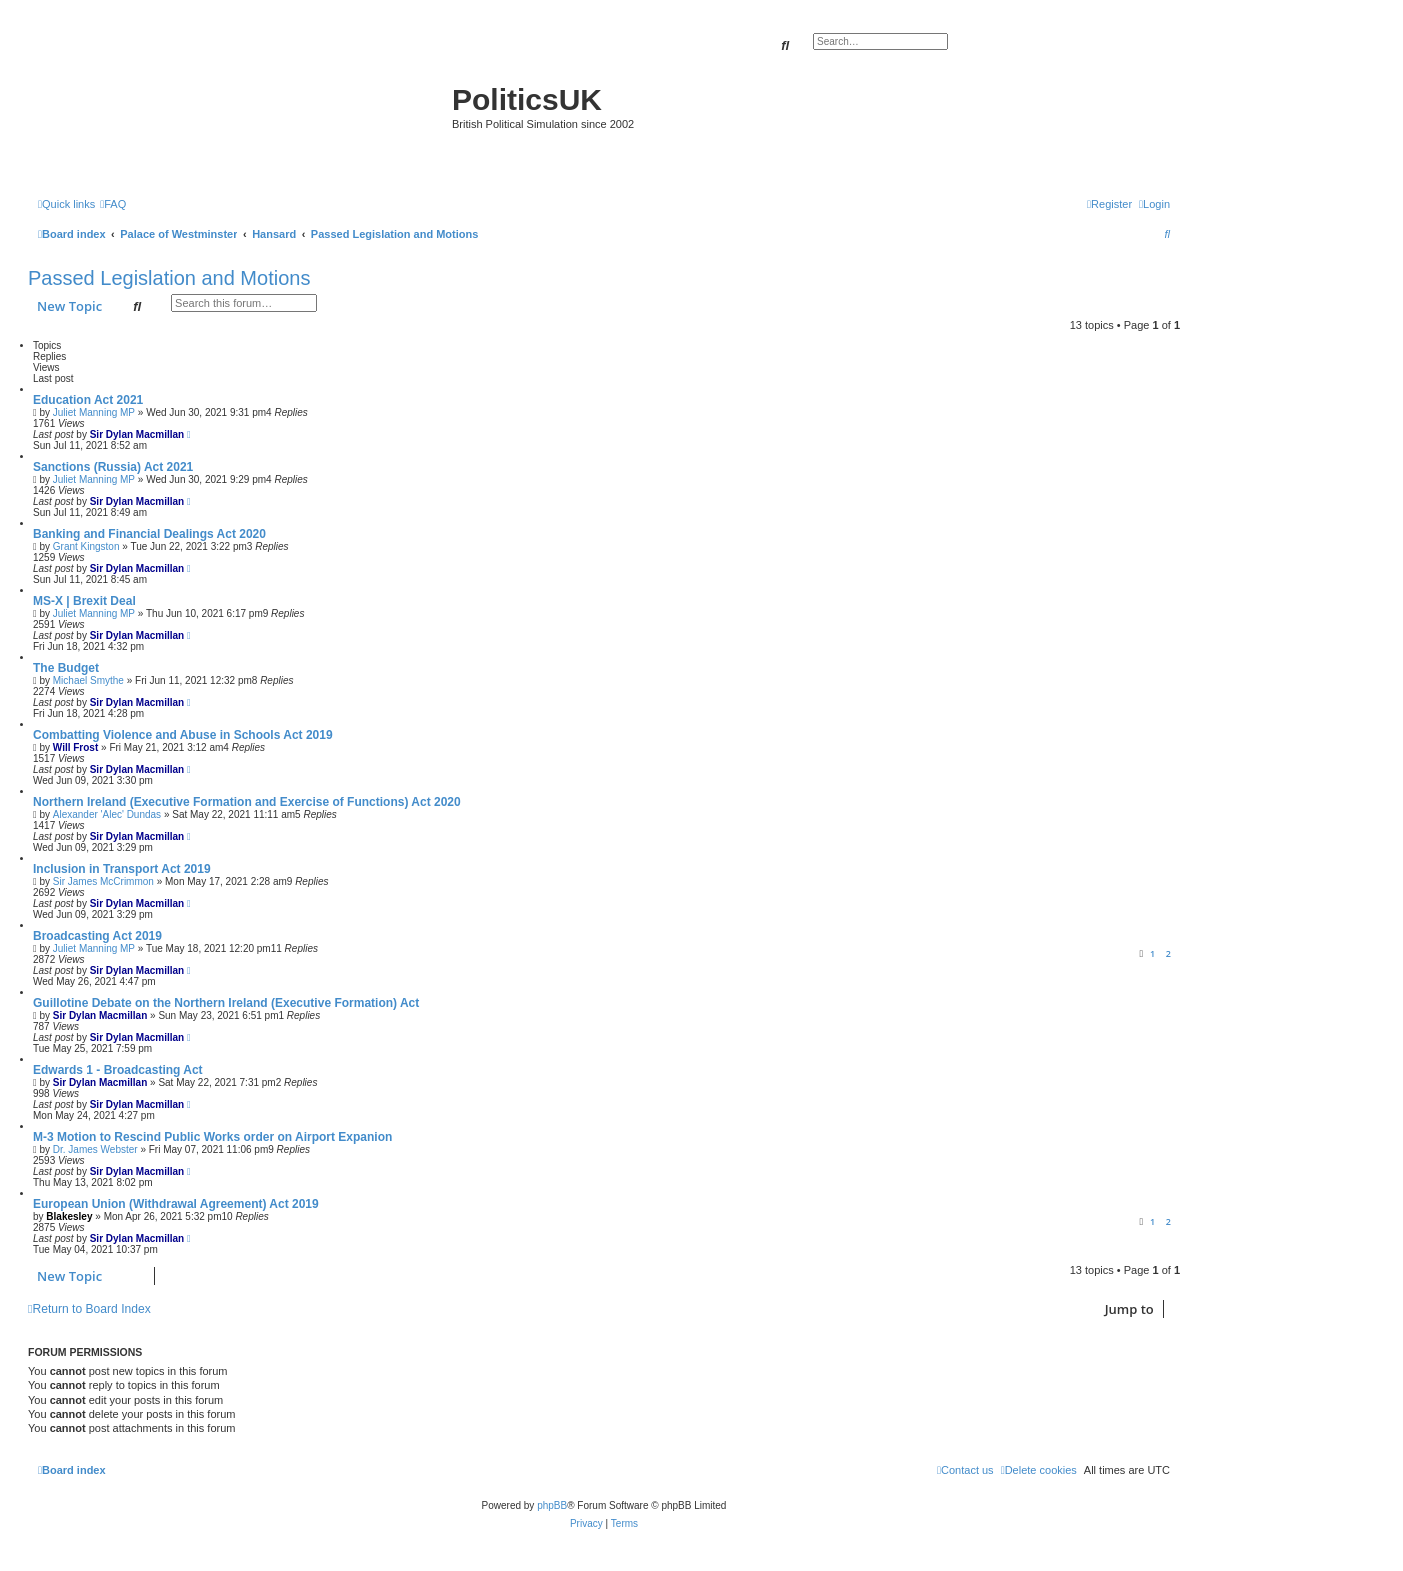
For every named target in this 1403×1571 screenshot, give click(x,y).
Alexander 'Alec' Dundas (107, 814)
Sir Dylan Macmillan (137, 434)
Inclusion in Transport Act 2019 (122, 869)
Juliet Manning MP (94, 412)
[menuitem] (113, 204)
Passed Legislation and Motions (169, 278)
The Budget (66, 668)
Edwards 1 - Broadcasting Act (118, 1070)
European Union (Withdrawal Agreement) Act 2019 (176, 1204)
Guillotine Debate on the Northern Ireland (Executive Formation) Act (226, 1003)
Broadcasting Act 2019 (97, 936)
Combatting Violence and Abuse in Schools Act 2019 (183, 735)
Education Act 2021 (88, 400)
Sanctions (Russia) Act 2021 (113, 467)
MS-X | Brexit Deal (84, 601)
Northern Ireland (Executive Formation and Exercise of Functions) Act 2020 (247, 802)
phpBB (552, 1505)
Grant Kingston (86, 546)
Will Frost (75, 747)
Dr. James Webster (95, 1149)
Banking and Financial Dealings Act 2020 (149, 534)
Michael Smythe (88, 680)
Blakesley (69, 1216)
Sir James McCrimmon (103, 881)
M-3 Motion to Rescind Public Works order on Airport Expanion (212, 1137)
